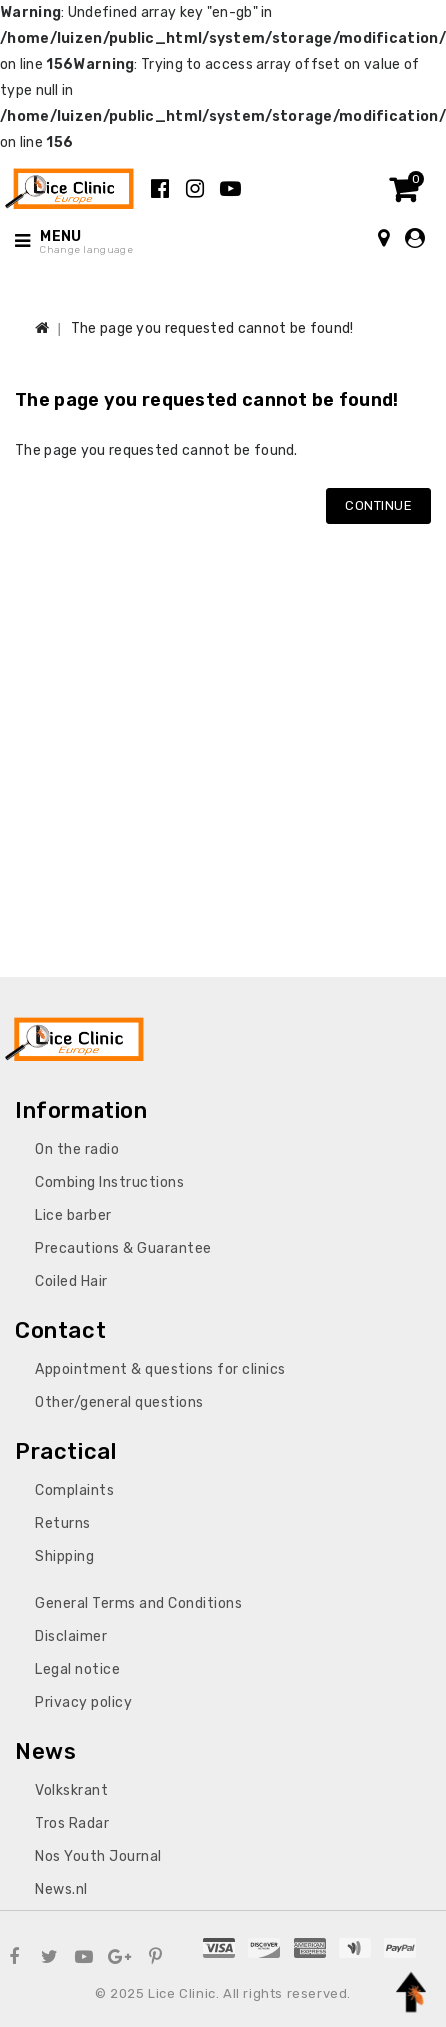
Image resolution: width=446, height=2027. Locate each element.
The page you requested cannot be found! (212, 328)
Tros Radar (72, 1823)
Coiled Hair (71, 1281)
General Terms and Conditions (138, 1603)
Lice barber (73, 1215)
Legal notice (77, 1669)
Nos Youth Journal (98, 1856)
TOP (411, 1992)
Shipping (64, 1556)
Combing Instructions (109, 1182)
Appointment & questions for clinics (160, 1369)
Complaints (74, 1490)
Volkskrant (71, 1790)
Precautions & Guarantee (123, 1248)
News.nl (61, 1889)
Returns (63, 1523)
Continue (378, 505)
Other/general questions (119, 1402)
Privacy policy (83, 1702)
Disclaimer (71, 1636)
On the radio (77, 1149)
